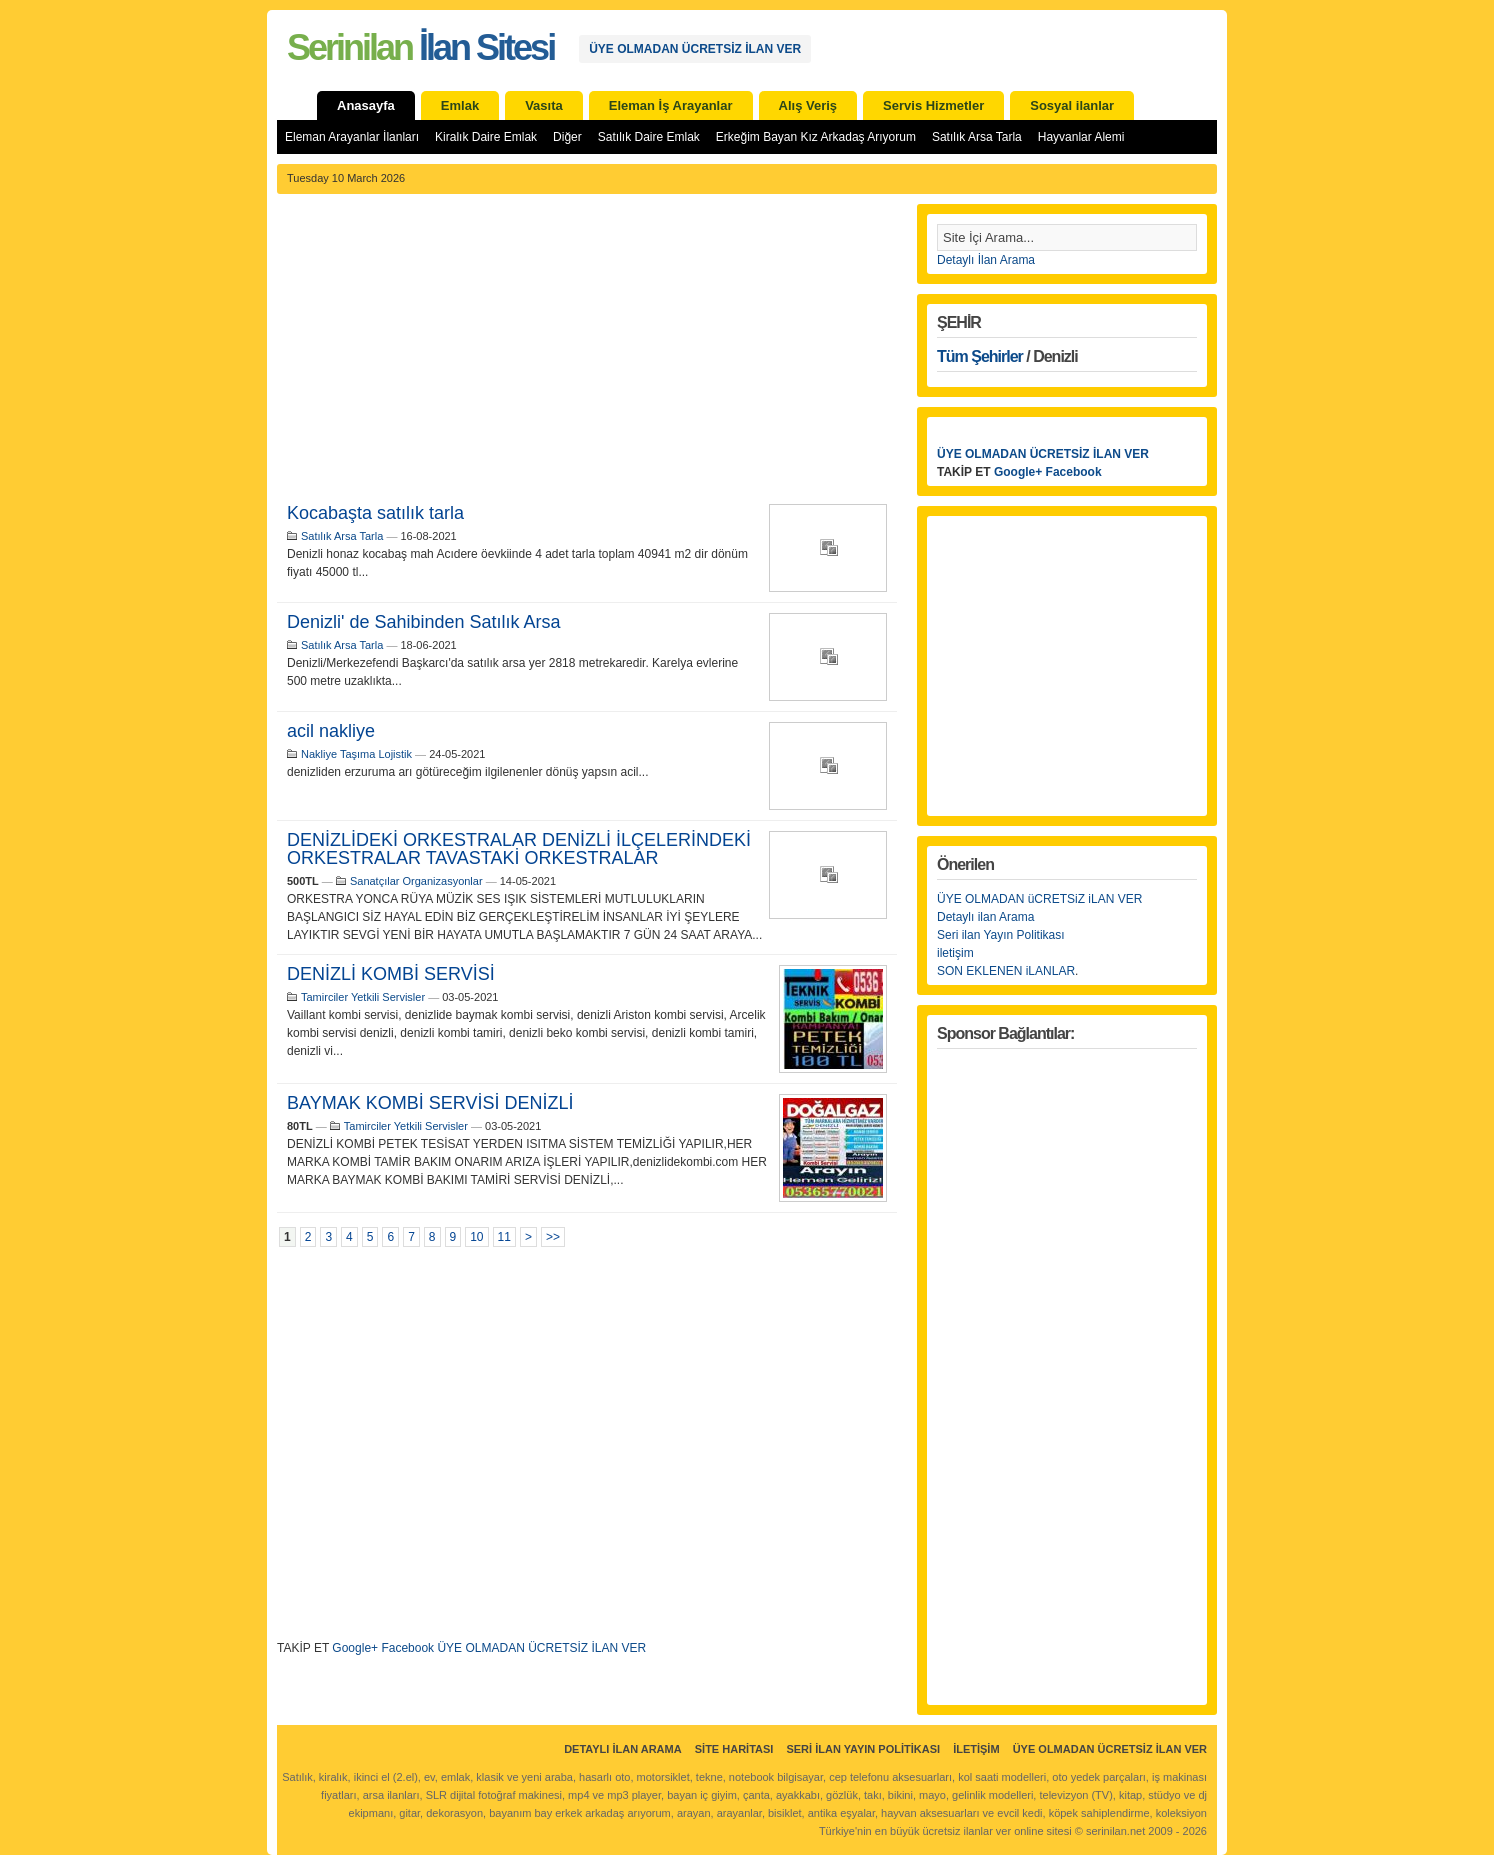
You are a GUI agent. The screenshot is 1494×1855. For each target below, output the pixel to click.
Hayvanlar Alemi (1081, 137)
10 (476, 1237)
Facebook (407, 1648)
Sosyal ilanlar (1072, 105)
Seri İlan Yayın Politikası (863, 1749)
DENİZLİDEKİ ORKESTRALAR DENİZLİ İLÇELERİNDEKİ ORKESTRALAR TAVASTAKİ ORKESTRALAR (519, 849)
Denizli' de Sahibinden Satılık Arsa (424, 622)
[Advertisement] (587, 354)
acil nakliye (331, 731)
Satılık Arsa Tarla (977, 137)
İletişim (976, 1749)
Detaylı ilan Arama (985, 917)
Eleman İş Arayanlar (671, 105)
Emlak (460, 105)
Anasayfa (366, 105)
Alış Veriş (808, 105)
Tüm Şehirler (980, 356)
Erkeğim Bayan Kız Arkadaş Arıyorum (816, 137)
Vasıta (544, 105)
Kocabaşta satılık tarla (375, 513)
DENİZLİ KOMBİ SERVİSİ (391, 974)
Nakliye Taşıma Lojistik (356, 754)
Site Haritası (734, 1749)
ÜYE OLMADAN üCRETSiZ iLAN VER (1039, 899)
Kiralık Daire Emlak (486, 137)
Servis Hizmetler (933, 105)
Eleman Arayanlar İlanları (352, 137)
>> (553, 1237)
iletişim (955, 953)
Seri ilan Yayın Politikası (1001, 935)
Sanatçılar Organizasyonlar (416, 881)
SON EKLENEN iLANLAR (1006, 971)
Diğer (567, 137)
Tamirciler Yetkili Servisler (363, 997)
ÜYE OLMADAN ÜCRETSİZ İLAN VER (695, 49)
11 (504, 1237)
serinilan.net (1115, 1831)
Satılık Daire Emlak (649, 137)
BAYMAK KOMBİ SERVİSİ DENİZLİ (430, 1103)
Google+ (355, 1648)
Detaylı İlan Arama (986, 260)
